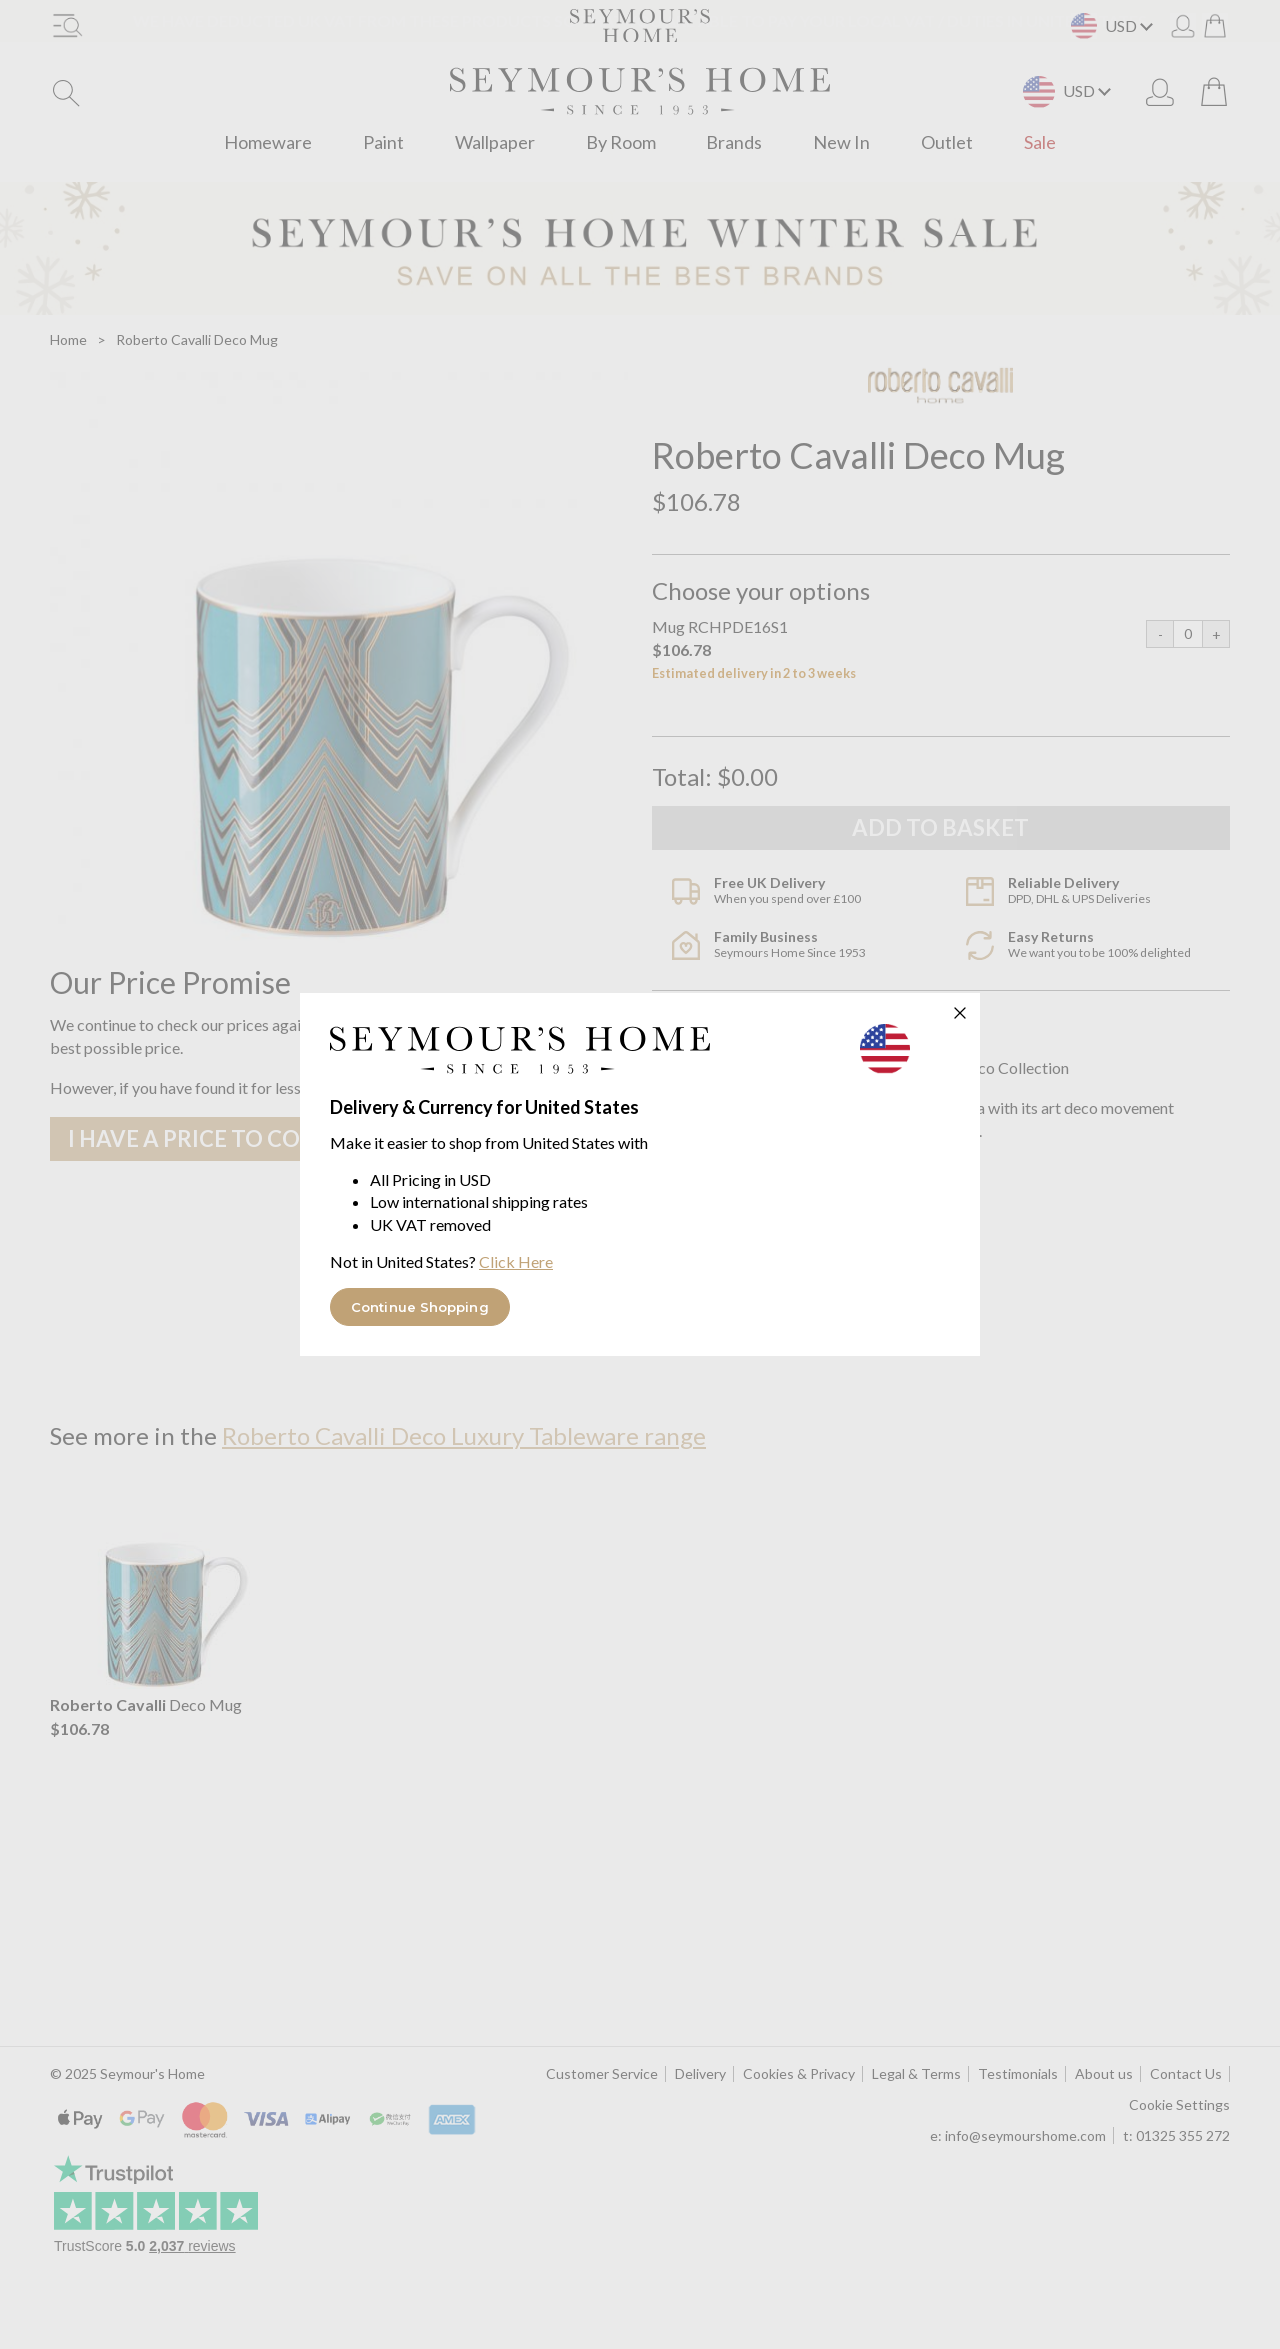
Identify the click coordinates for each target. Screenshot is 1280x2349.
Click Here (516, 1261)
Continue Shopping (420, 1307)
